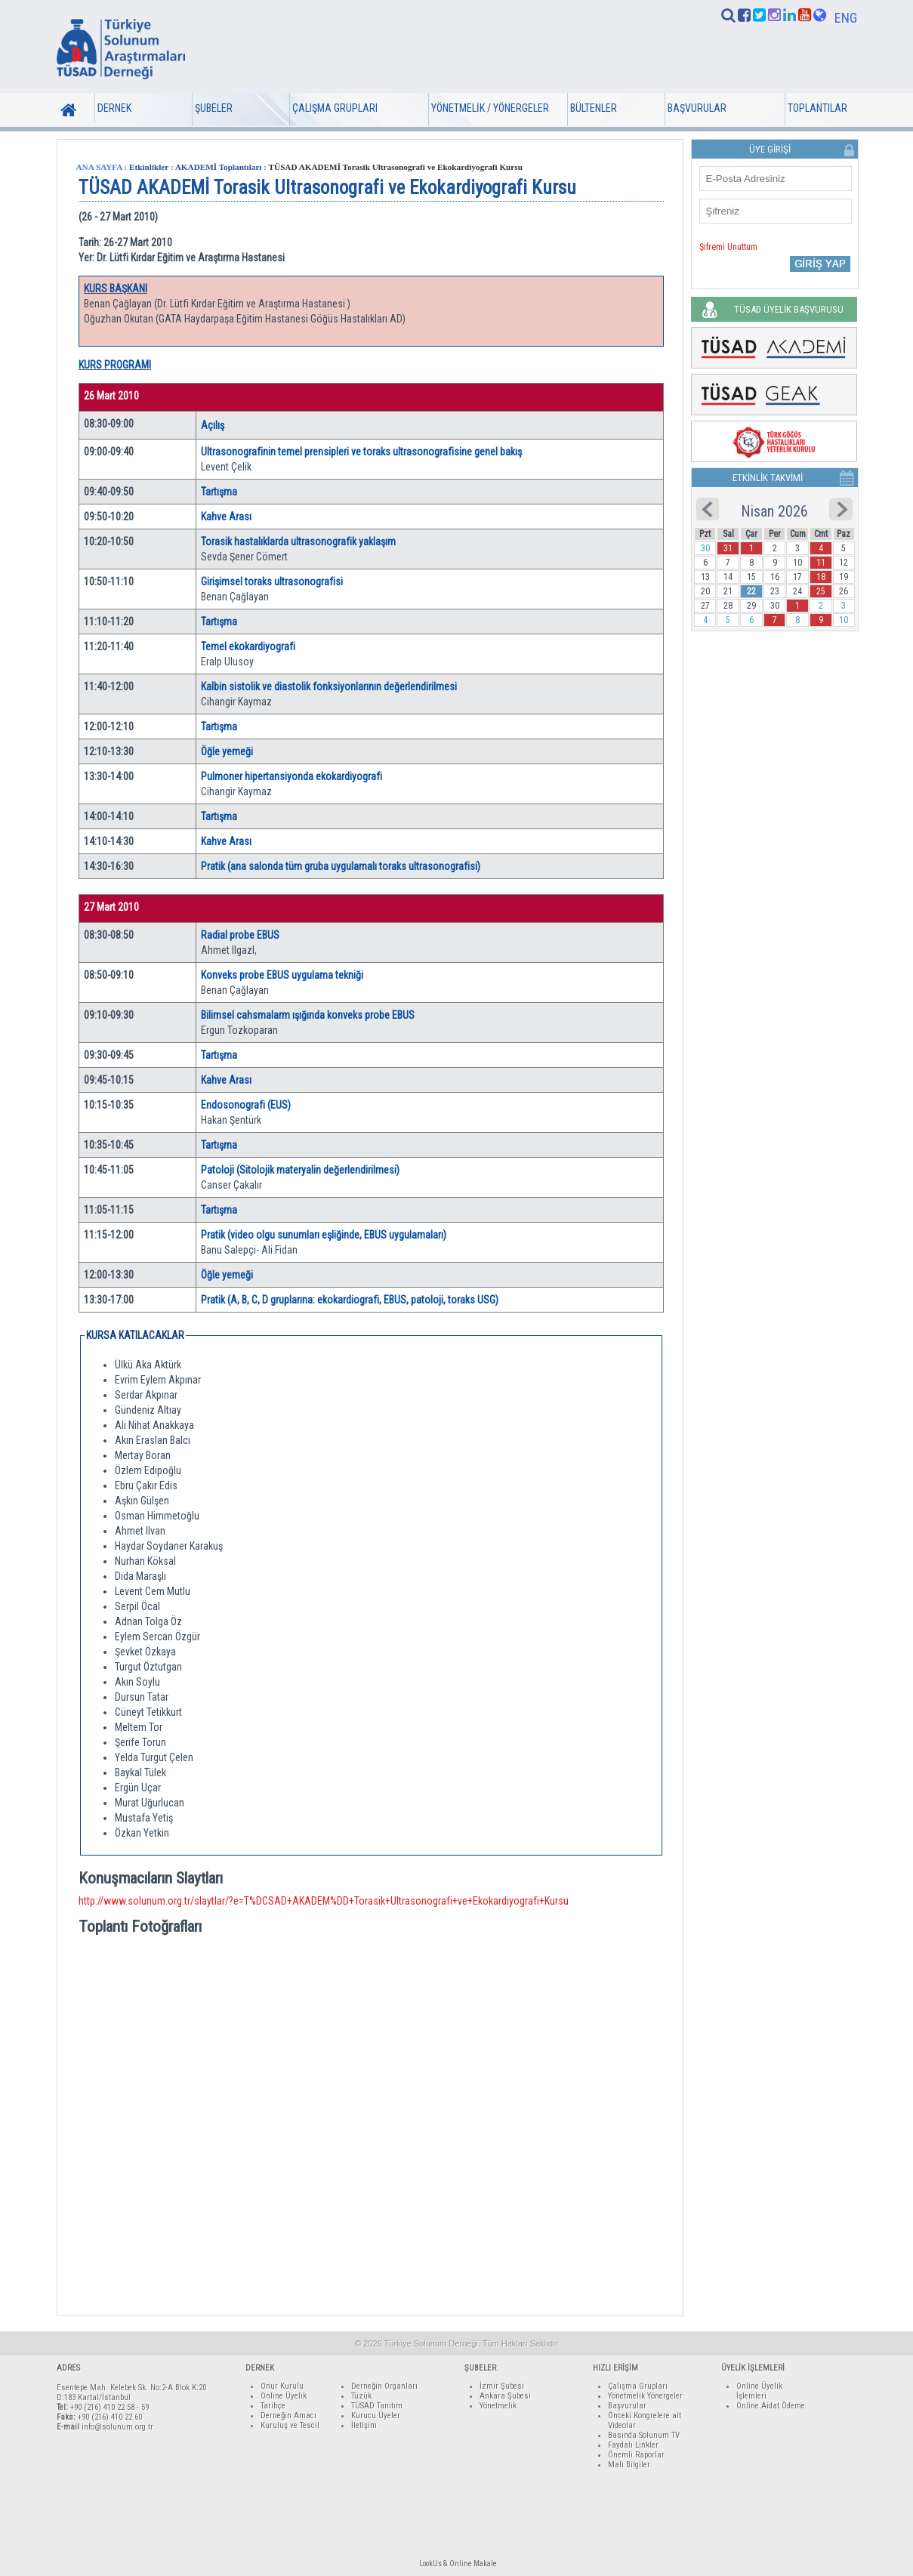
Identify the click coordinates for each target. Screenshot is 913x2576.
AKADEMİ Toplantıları (218, 166)
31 (728, 548)
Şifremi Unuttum (728, 247)
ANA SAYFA (99, 166)
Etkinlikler (148, 166)
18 (820, 577)
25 (820, 591)
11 (820, 562)
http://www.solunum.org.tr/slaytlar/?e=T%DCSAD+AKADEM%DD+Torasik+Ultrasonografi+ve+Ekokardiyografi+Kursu (324, 1901)
